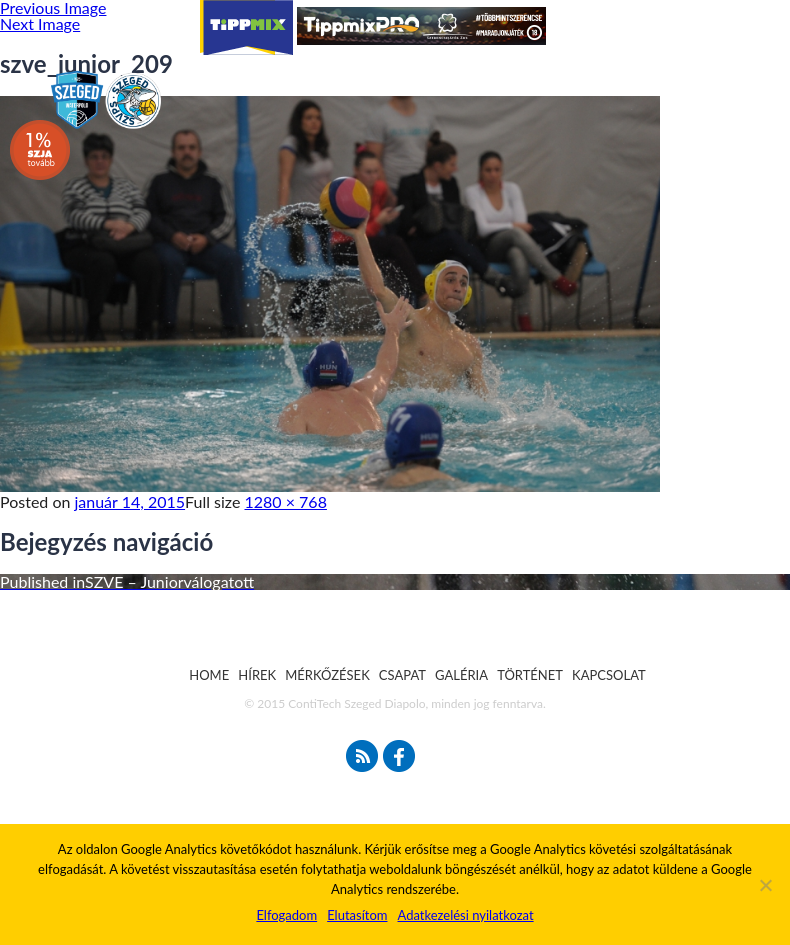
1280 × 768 (286, 501)
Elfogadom (286, 915)
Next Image (40, 23)
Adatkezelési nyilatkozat (465, 915)
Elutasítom (357, 915)
